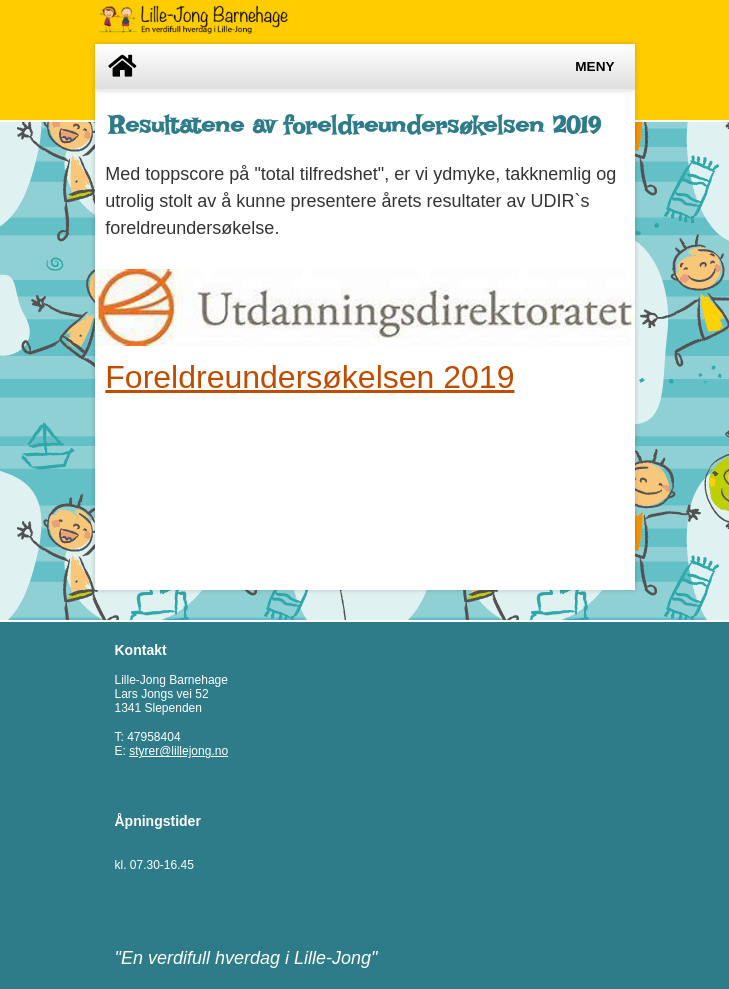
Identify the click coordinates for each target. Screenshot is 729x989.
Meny (594, 66)
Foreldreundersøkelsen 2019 (309, 377)
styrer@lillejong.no (178, 751)
